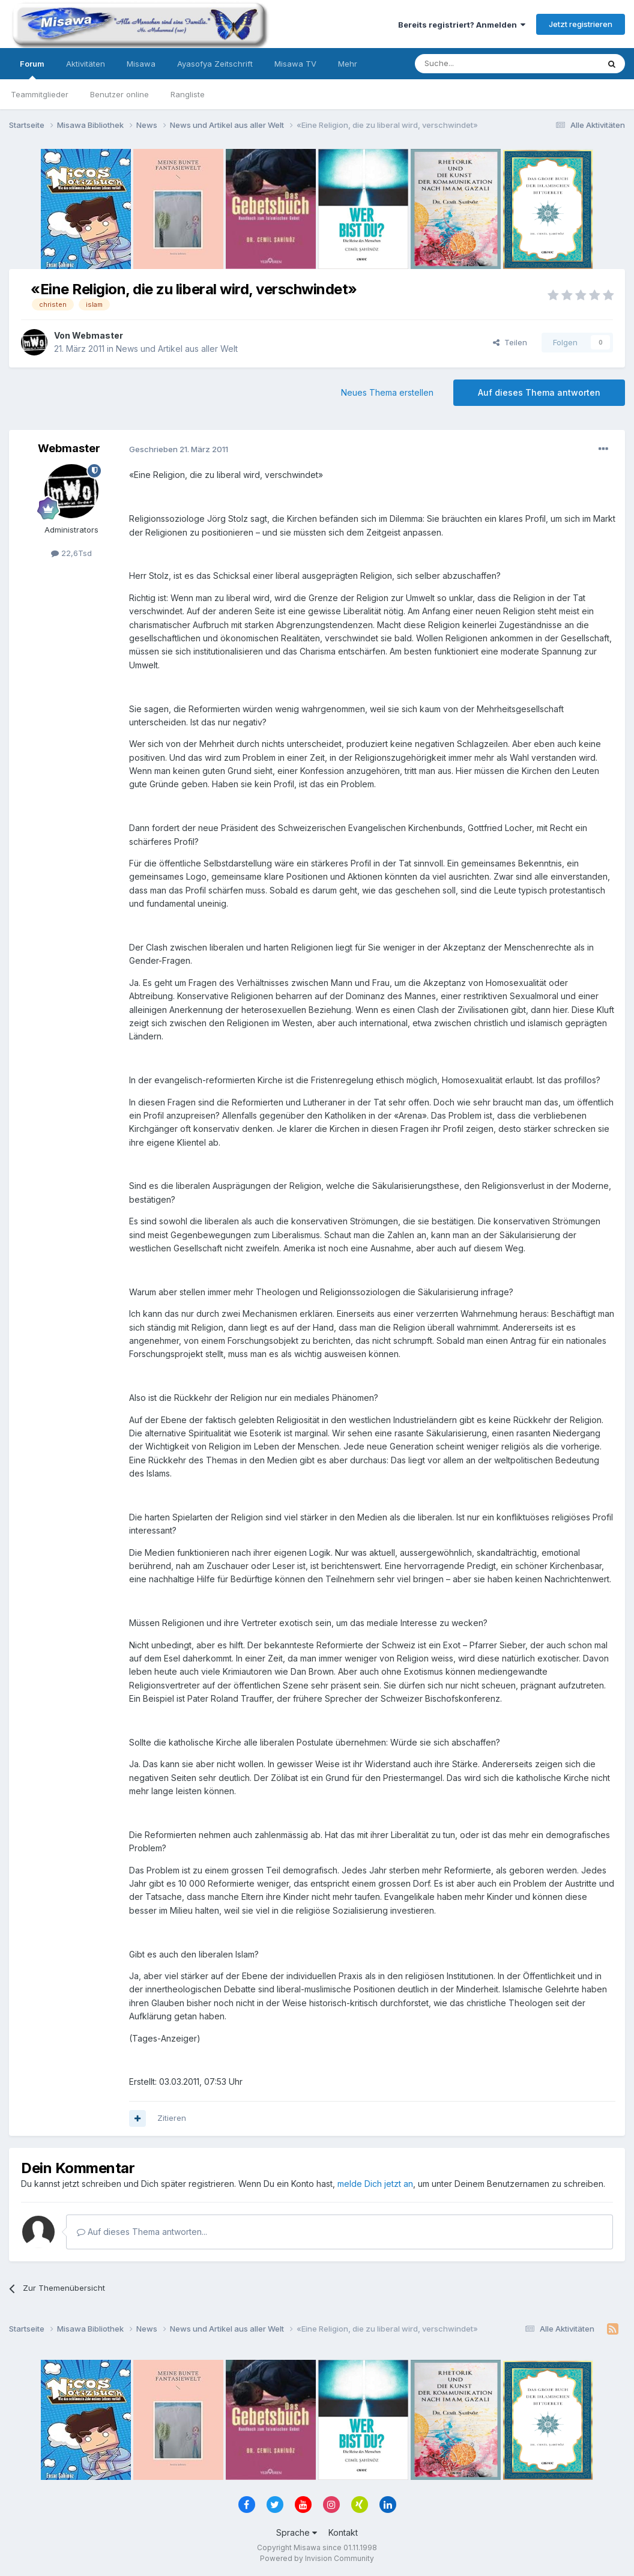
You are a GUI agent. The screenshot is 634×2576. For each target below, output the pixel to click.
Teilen (510, 342)
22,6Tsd (71, 553)
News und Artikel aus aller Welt (177, 348)
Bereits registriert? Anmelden (461, 24)
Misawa (141, 63)
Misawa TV (295, 63)
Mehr (347, 63)
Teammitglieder (39, 94)
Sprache (296, 2532)
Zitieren (171, 2118)
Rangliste (188, 94)
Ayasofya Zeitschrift (215, 63)
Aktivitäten (85, 63)
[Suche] (469, 63)
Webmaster (97, 335)
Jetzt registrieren (580, 24)
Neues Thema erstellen (387, 392)
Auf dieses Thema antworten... (142, 2232)
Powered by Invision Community (317, 2558)
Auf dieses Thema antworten (539, 392)
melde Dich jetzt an (375, 2183)
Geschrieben (178, 449)
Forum (32, 69)
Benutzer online (119, 94)
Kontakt (343, 2532)
